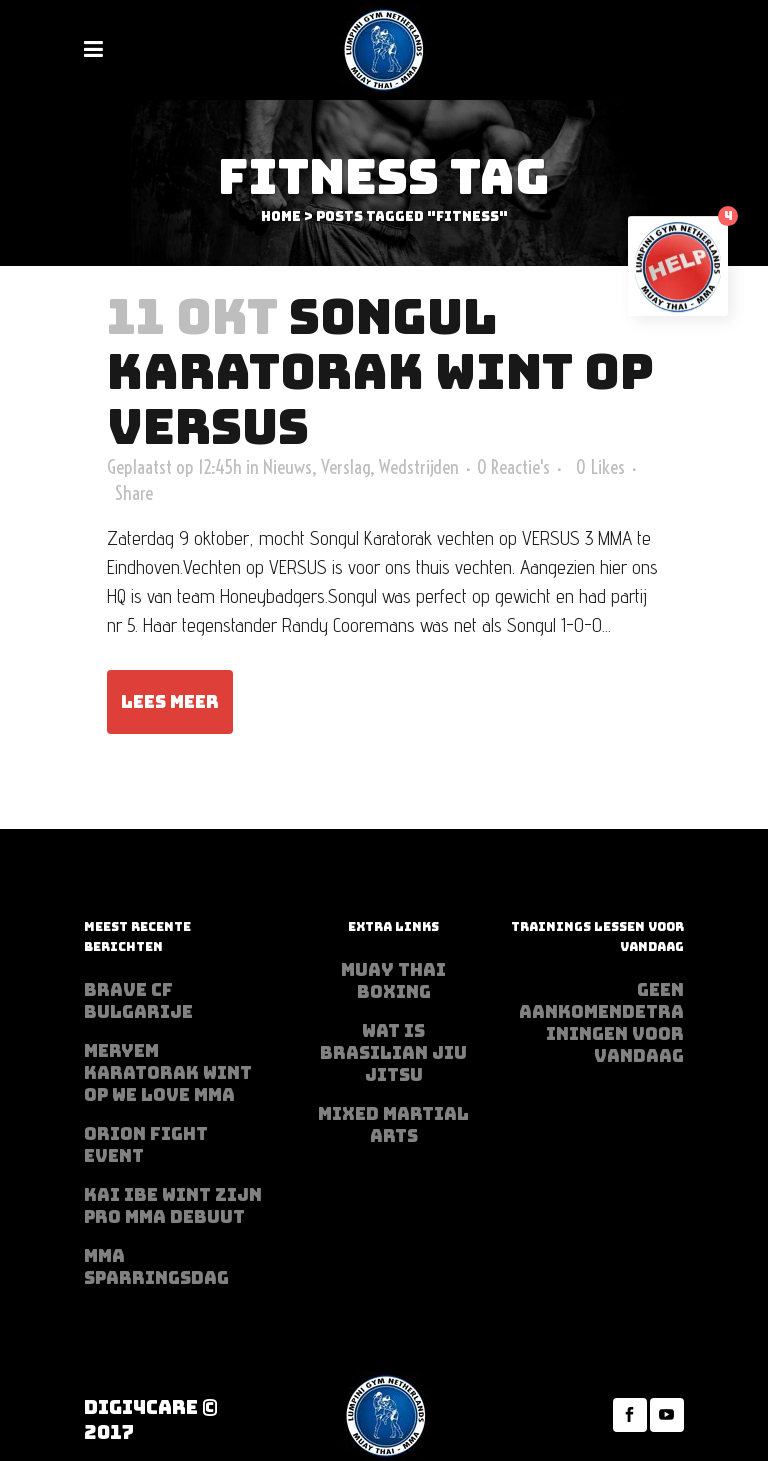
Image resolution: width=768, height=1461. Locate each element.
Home (281, 216)
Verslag (345, 467)
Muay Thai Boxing (393, 981)
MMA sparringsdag (156, 1267)
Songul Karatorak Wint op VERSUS (380, 371)
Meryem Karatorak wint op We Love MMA (168, 1073)
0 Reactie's (513, 467)
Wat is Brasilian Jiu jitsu (393, 1053)
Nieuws (287, 467)
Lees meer (170, 702)
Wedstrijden (419, 467)
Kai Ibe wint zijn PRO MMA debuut (173, 1206)
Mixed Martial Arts (393, 1125)
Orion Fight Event (146, 1145)
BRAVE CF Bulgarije (138, 1001)
